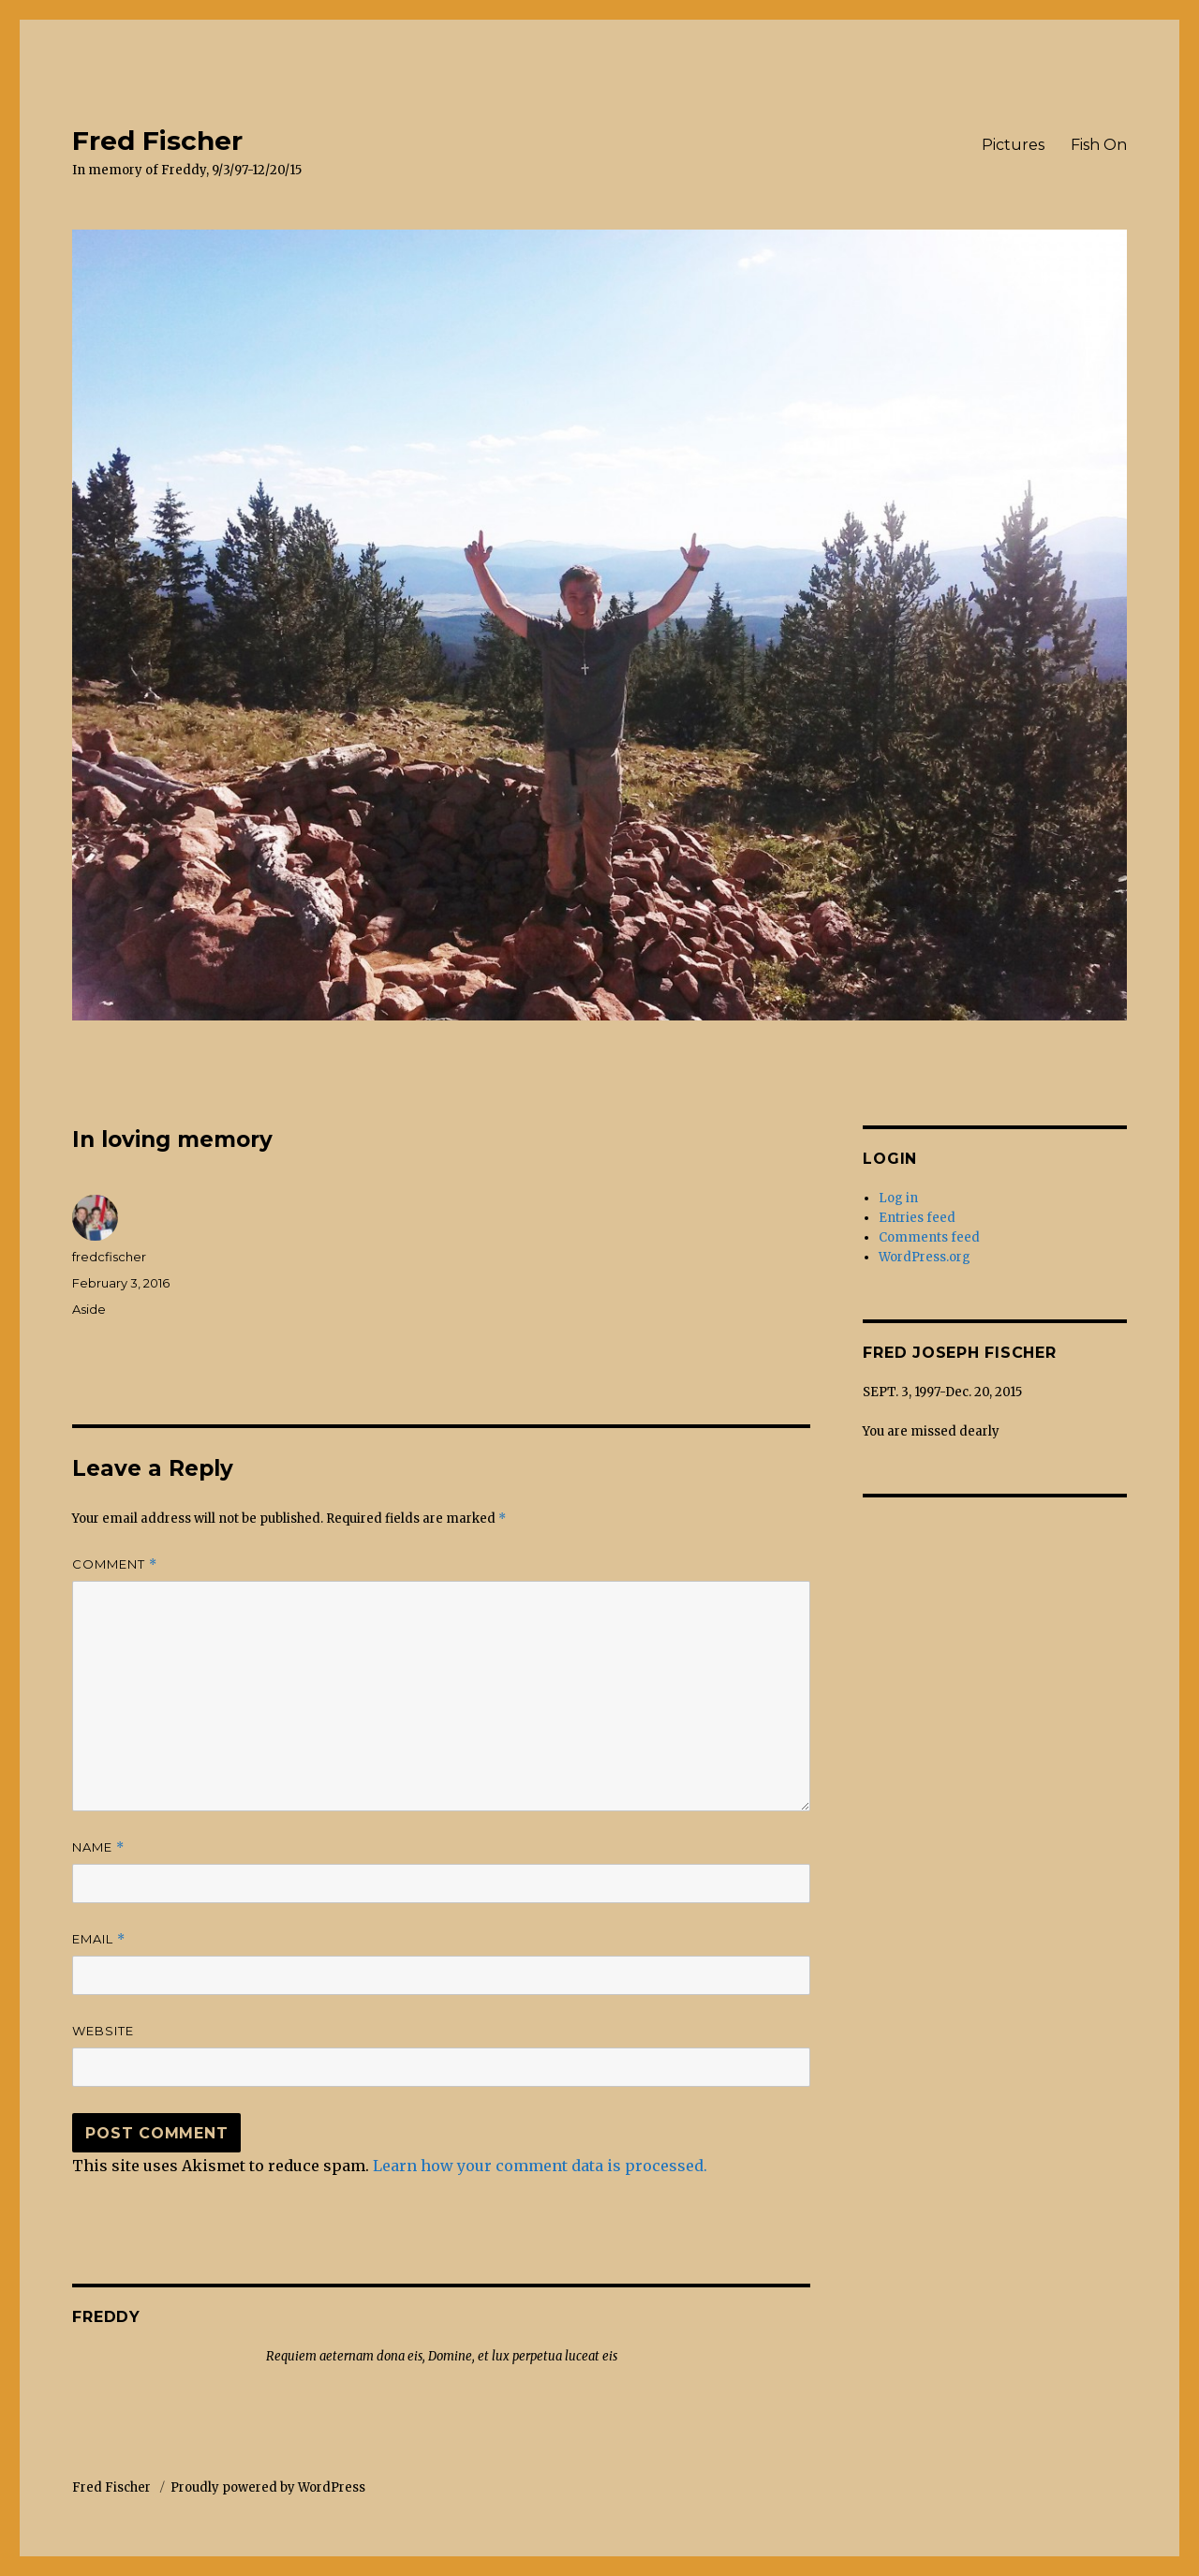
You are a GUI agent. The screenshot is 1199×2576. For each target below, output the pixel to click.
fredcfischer (109, 1256)
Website (103, 2030)
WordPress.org (924, 1257)
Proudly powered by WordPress (267, 2487)
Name (98, 1847)
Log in (898, 1198)
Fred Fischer (157, 140)
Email (99, 1939)
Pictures (1013, 145)
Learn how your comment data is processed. (540, 2165)
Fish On (1099, 145)
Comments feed (929, 1237)
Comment (114, 1564)
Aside (89, 1309)
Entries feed (917, 1218)
